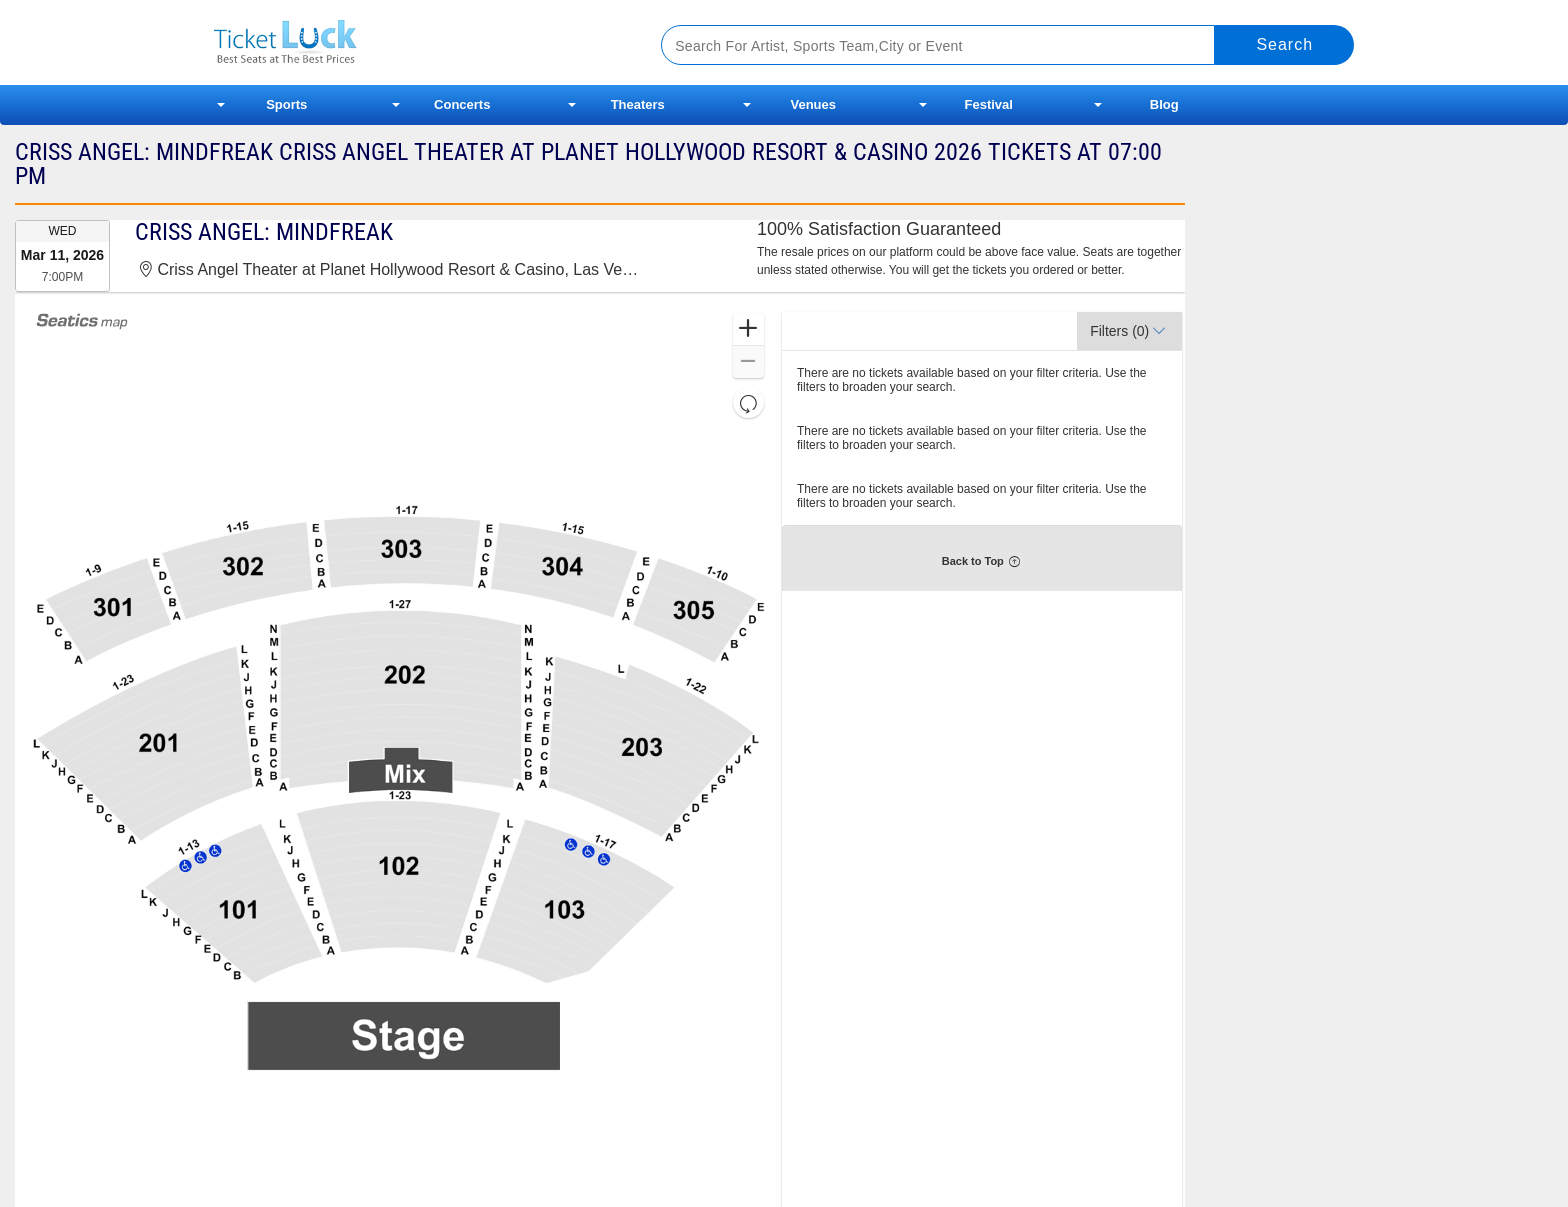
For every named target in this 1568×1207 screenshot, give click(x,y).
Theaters (638, 104)
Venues (813, 104)
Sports (286, 104)
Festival (989, 104)
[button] (748, 329)
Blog (1164, 104)
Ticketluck (413, 42)
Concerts (462, 104)
